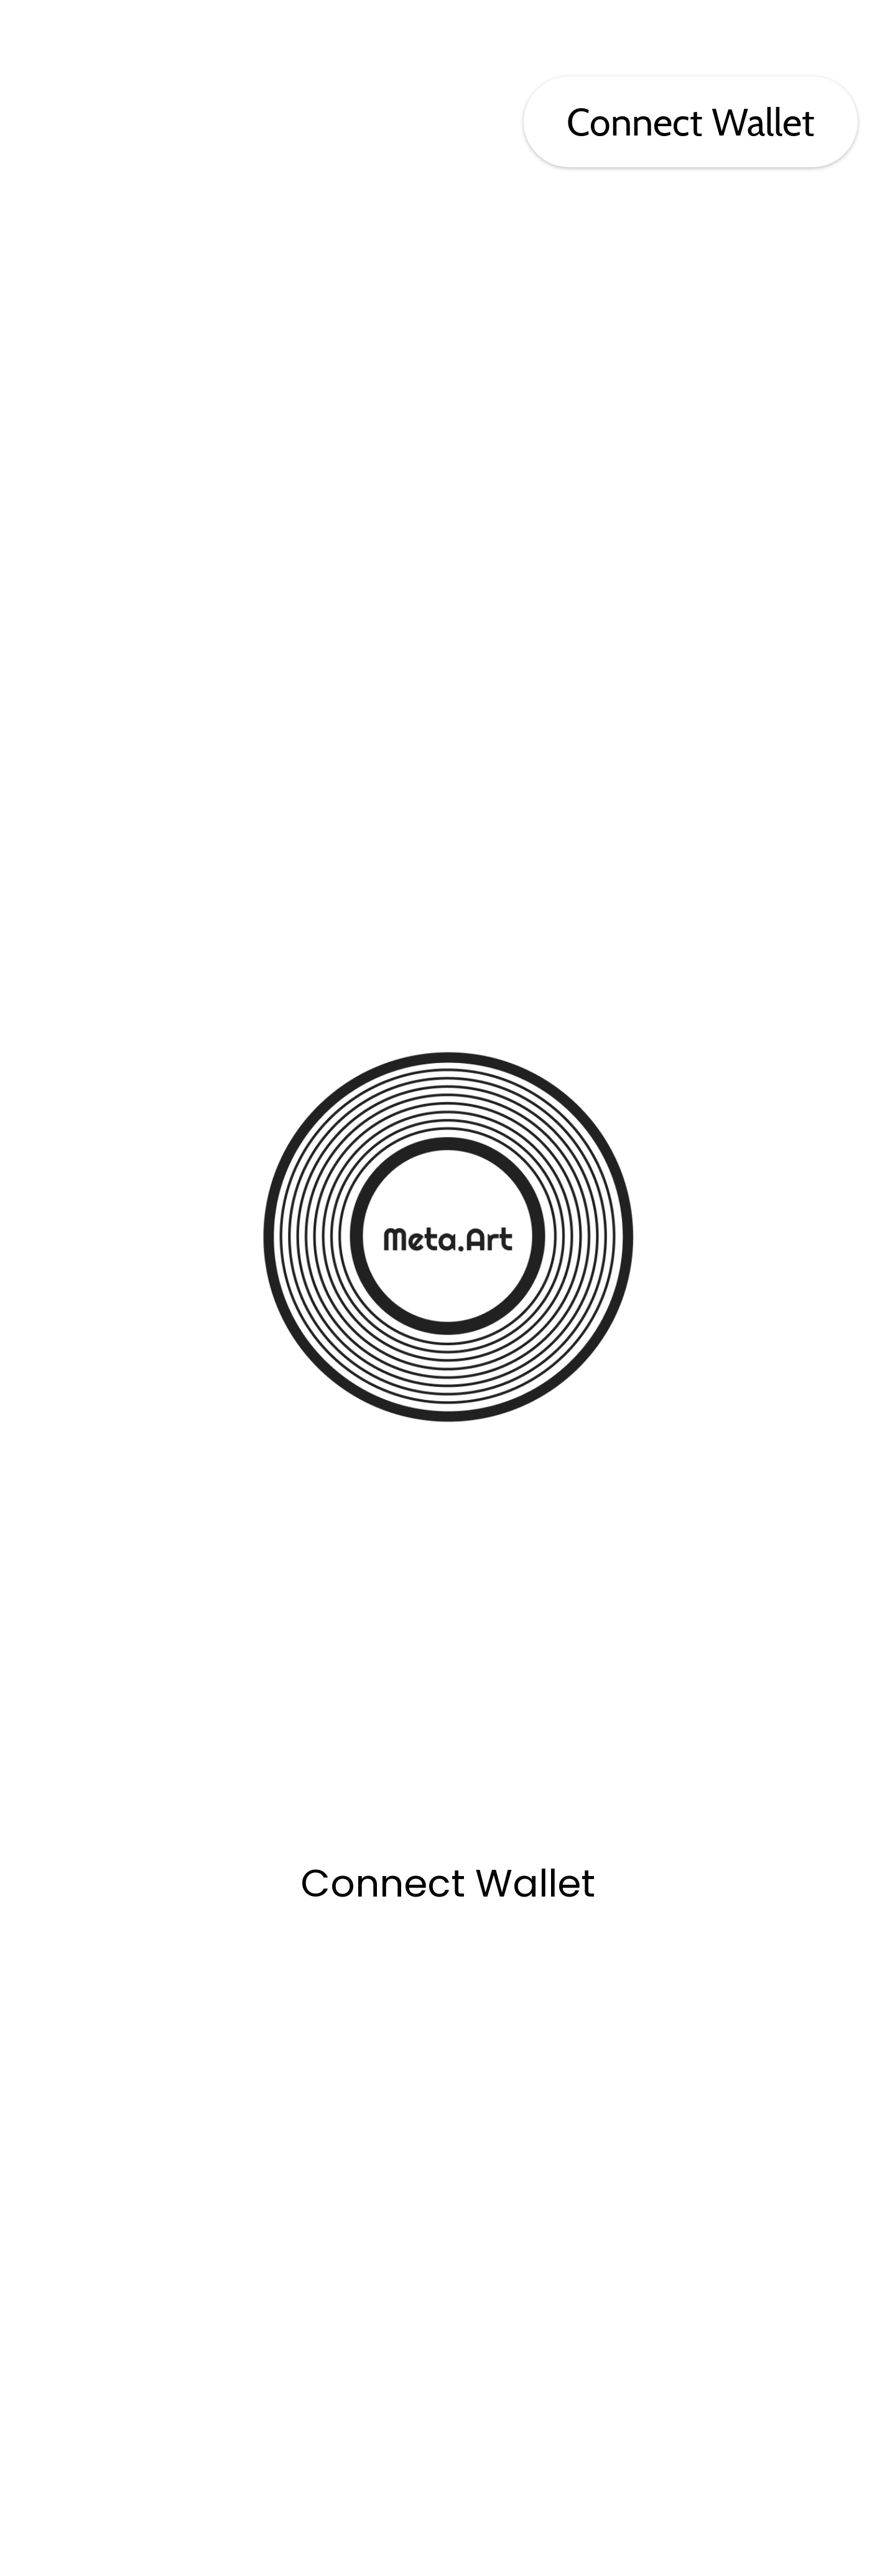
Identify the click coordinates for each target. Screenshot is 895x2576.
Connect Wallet (691, 122)
